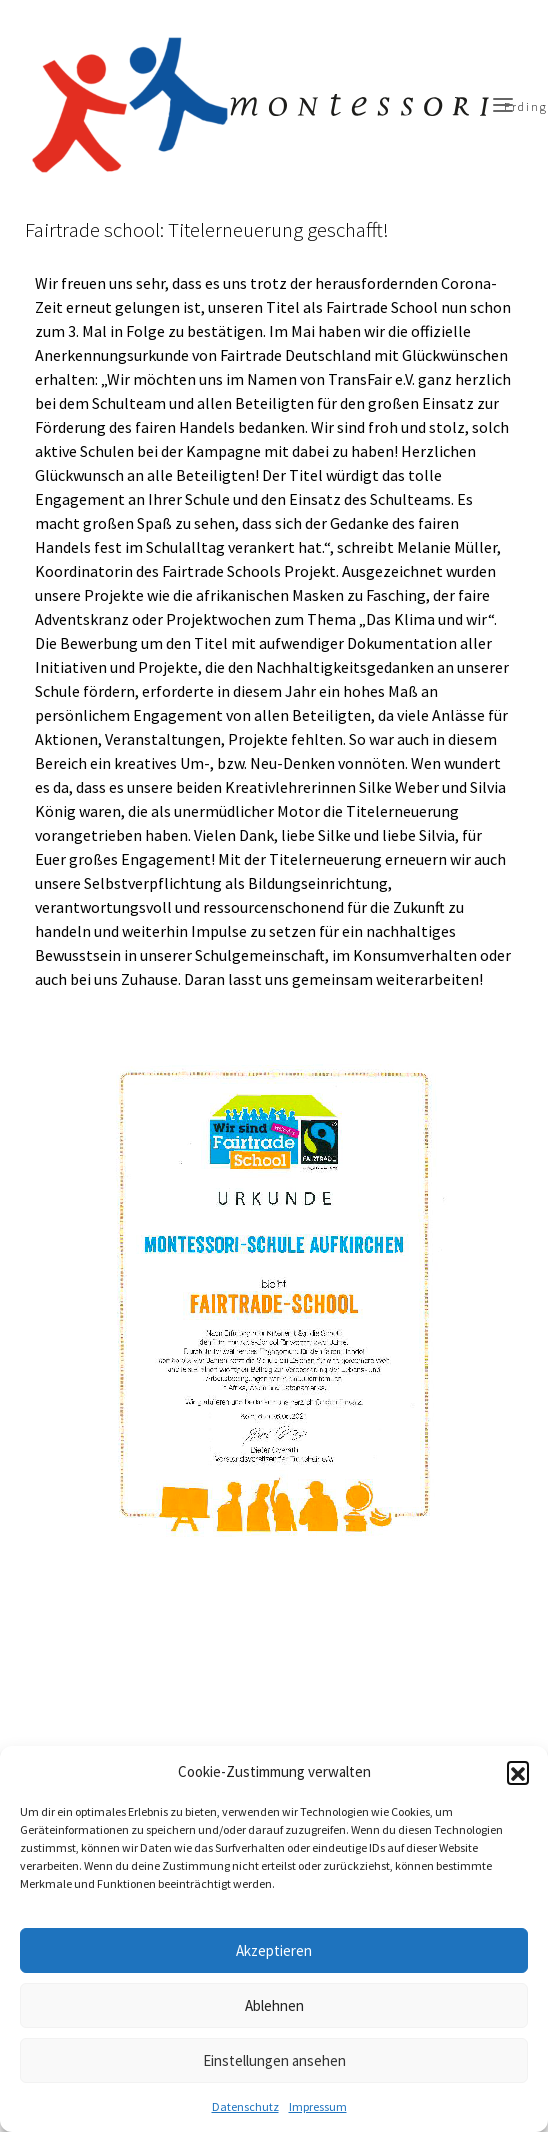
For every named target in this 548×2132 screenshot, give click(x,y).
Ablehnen (274, 2005)
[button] (518, 1772)
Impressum (318, 2106)
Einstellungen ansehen (274, 2060)
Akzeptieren (274, 1950)
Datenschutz (245, 2106)
